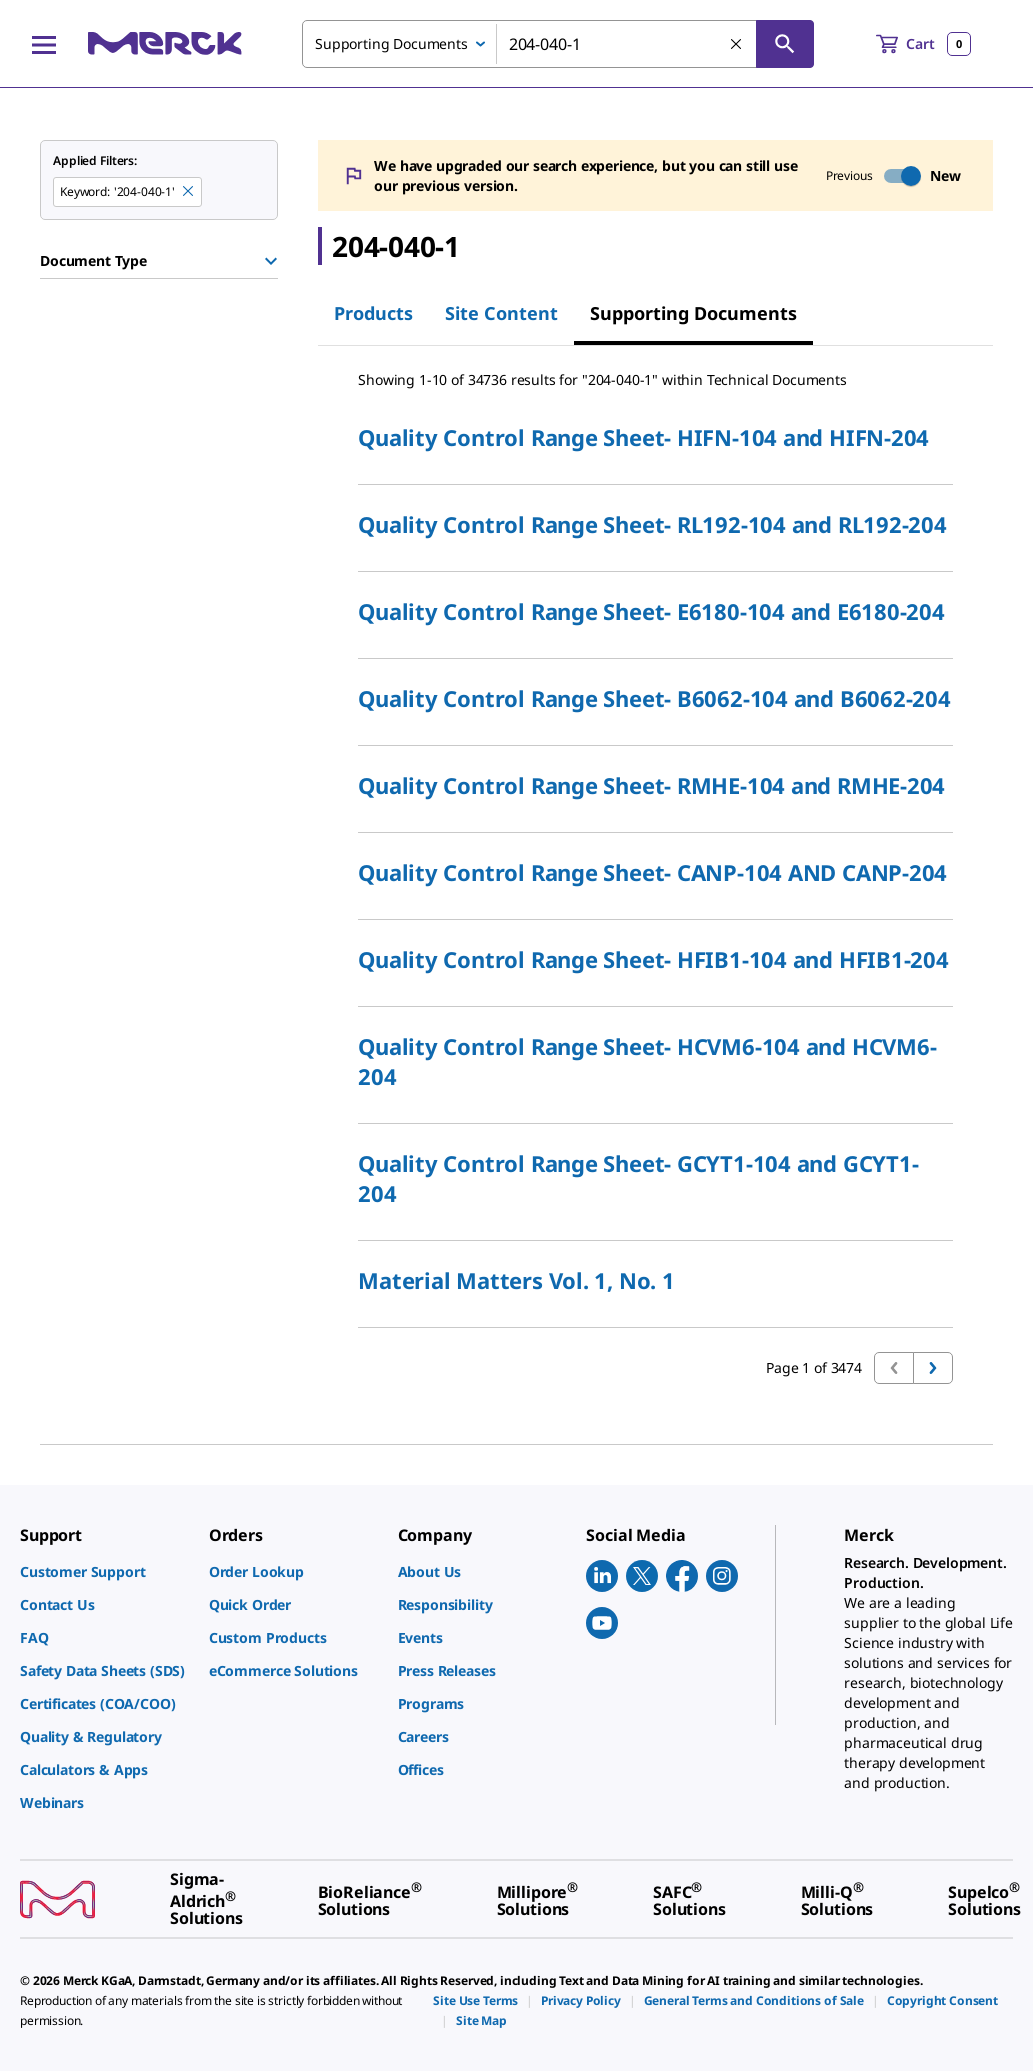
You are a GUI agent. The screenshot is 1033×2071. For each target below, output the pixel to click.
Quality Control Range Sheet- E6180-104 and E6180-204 (651, 611)
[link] (104, 1571)
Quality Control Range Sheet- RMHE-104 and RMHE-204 (651, 785)
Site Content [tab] (501, 313)
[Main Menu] (44, 44)
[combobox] (558, 44)
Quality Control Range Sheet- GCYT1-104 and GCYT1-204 (638, 1178)
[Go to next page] (933, 1368)
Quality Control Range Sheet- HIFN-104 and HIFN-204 (643, 437)
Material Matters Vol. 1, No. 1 (516, 1280)
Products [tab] (373, 313)
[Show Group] (271, 261)
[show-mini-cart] (923, 44)
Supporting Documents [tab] (693, 313)
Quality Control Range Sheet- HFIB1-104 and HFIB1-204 (653, 959)
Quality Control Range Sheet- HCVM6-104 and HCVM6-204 (647, 1061)
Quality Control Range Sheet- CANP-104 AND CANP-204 (652, 872)
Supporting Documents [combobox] (391, 43)
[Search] (785, 44)
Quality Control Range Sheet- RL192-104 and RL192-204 (652, 524)
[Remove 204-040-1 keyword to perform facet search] (189, 192)
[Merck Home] (165, 43)
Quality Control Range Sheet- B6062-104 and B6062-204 (654, 698)
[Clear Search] (737, 45)
